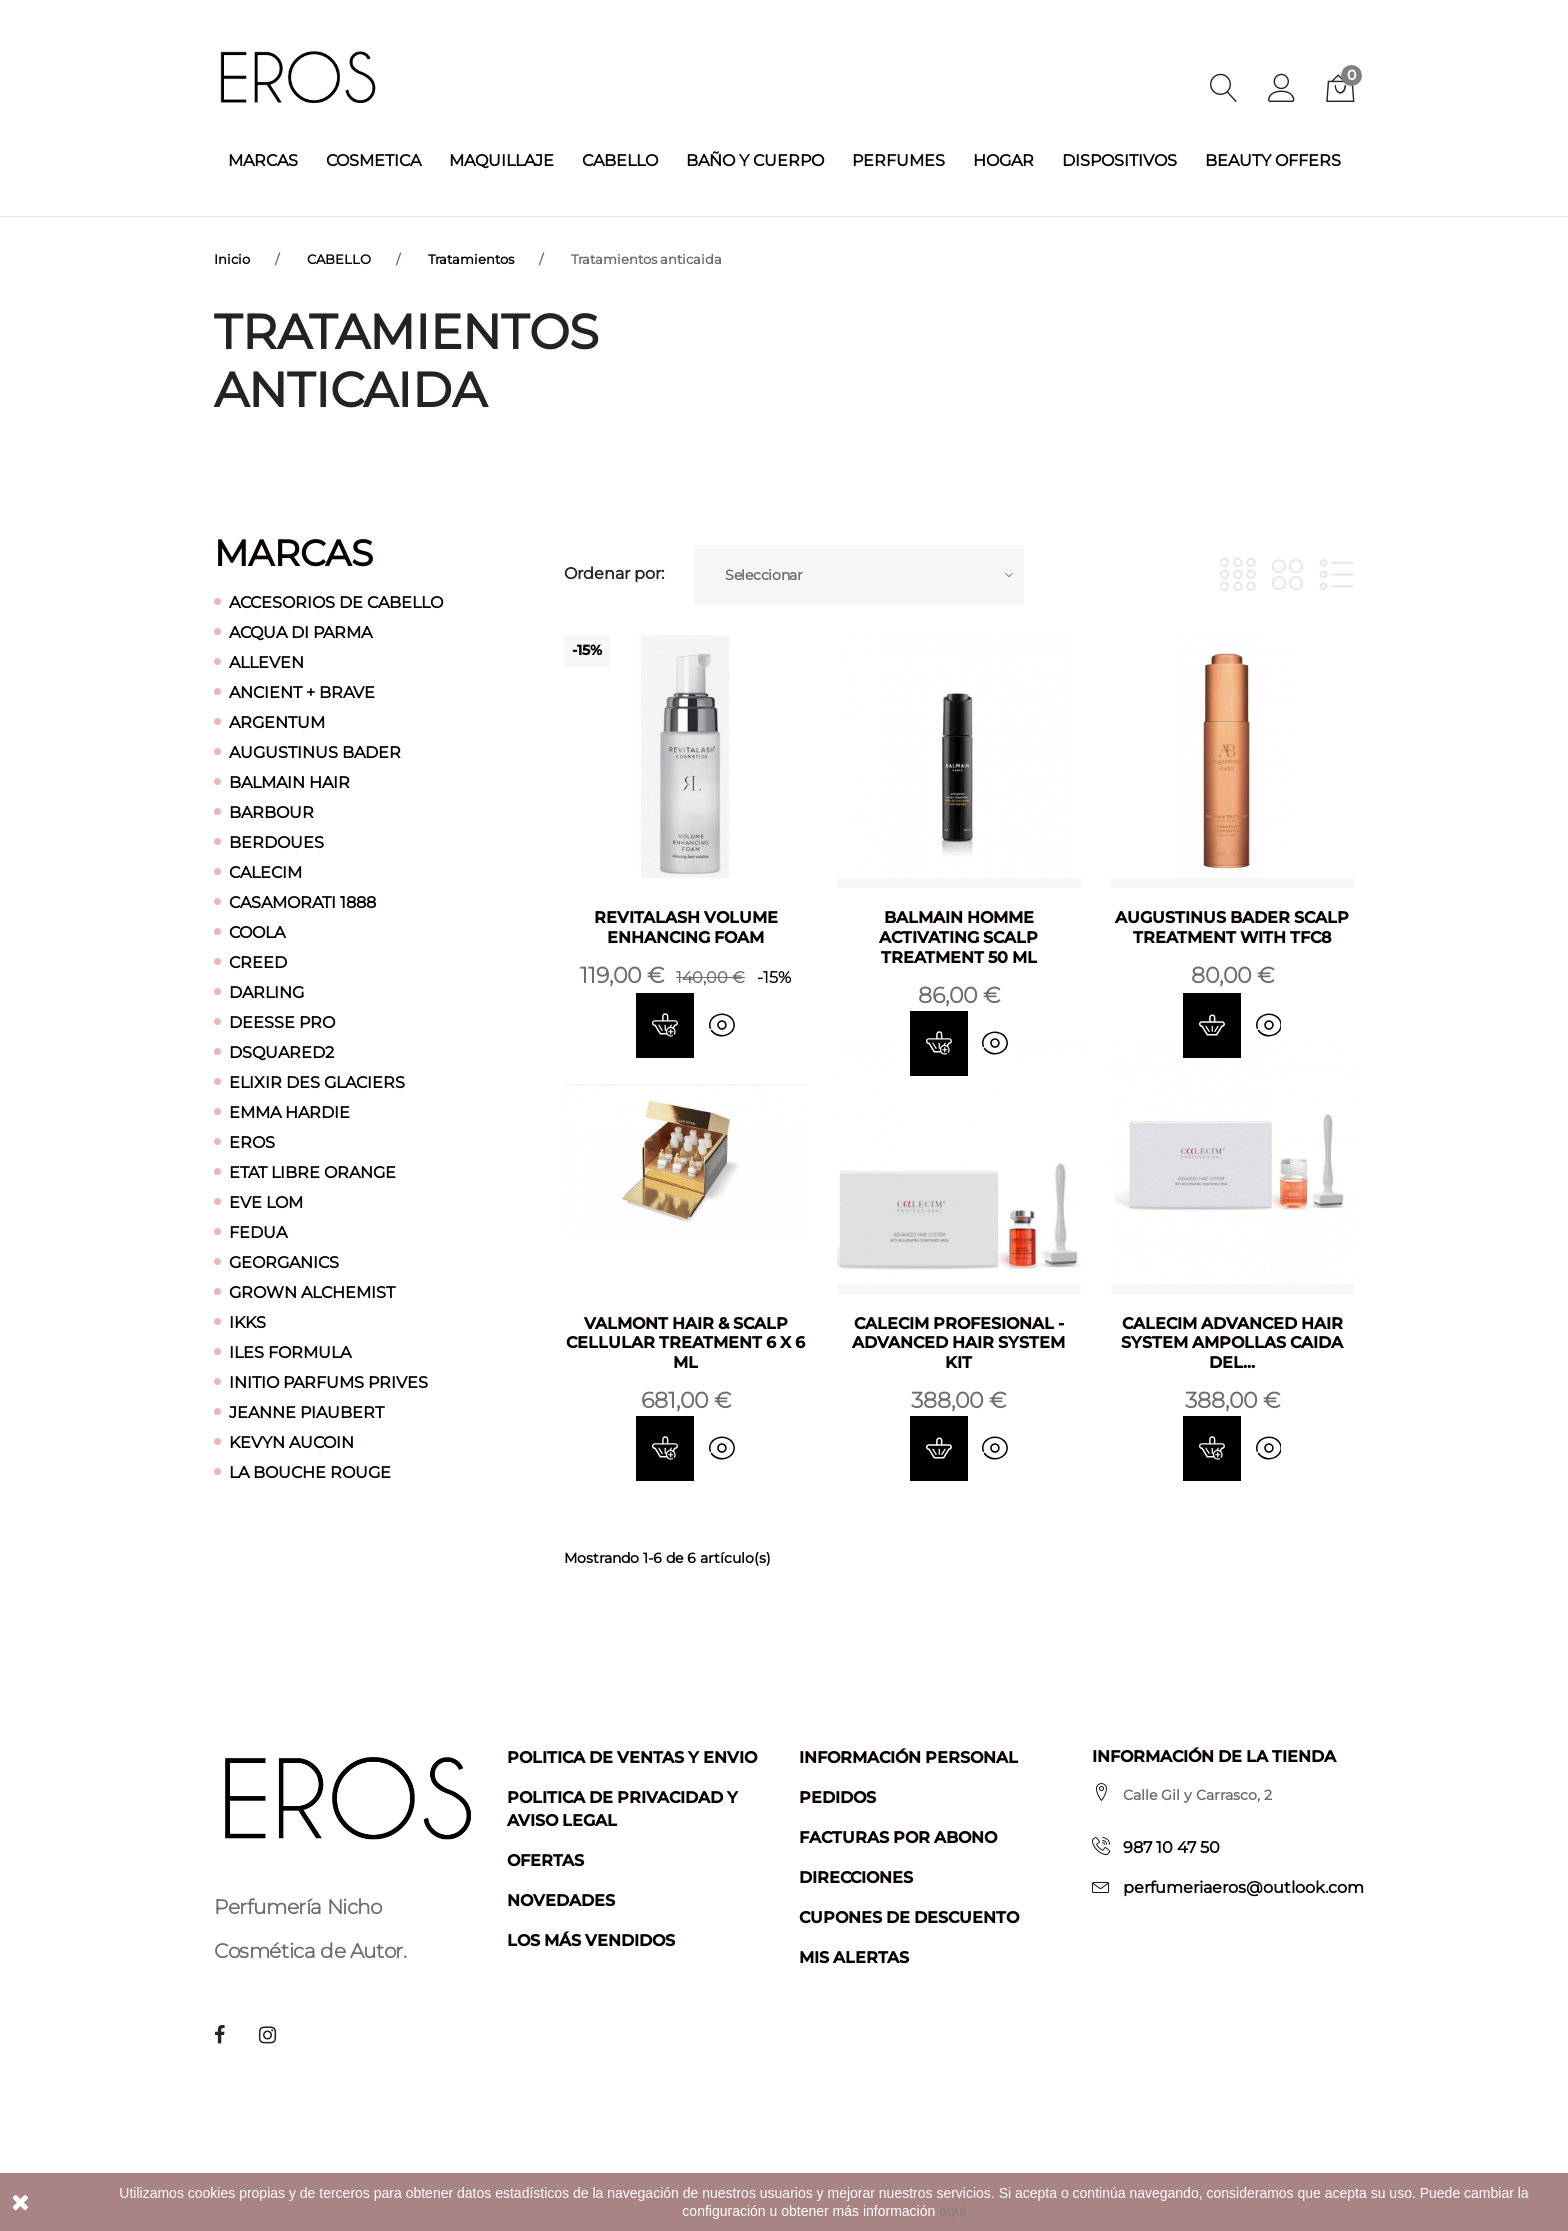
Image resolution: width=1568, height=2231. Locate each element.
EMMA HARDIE (289, 1111)
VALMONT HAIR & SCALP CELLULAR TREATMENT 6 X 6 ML (685, 1342)
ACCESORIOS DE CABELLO (336, 601)
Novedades (561, 1899)
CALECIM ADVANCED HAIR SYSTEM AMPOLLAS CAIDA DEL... (1232, 1342)
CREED (258, 961)
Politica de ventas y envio (632, 1756)
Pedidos (837, 1796)
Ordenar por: (614, 574)
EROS (252, 1141)
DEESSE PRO (282, 1021)
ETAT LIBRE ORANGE (312, 1171)
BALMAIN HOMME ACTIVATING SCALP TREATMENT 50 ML (958, 936)
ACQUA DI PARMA (300, 631)
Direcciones (856, 1876)
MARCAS (263, 160)
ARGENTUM (277, 721)
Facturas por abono (898, 1836)
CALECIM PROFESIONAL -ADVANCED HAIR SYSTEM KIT (958, 1342)
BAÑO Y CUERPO (755, 160)
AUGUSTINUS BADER (315, 751)
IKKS (247, 1321)
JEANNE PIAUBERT (306, 1411)
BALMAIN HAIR (289, 781)
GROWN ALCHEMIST (312, 1291)
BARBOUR (271, 811)
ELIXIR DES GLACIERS (317, 1081)
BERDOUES (276, 841)
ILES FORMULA (290, 1351)
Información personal (908, 1756)
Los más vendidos (591, 1939)
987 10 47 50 (1171, 1846)
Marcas (293, 552)
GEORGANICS (284, 1261)
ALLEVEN (266, 661)
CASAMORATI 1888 (302, 901)
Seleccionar (764, 574)
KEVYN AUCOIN (291, 1441)
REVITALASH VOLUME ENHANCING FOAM (686, 926)
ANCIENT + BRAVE (302, 691)
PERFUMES (898, 160)
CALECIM (265, 871)
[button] (1282, 90)
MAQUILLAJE (501, 160)
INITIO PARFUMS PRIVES (328, 1381)
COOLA (257, 931)
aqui (952, 2211)
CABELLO (620, 160)
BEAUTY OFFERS (1273, 160)
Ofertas (545, 1859)
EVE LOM (266, 1201)
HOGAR (1003, 160)
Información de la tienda (1214, 1755)
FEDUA (258, 1231)
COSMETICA (373, 160)
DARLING (266, 991)
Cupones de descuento (909, 1916)
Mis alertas (854, 1956)
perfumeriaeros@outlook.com (1243, 1886)
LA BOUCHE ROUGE (310, 1471)
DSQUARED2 (281, 1051)
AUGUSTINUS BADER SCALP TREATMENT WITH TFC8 (1232, 926)
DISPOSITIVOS (1119, 160)
